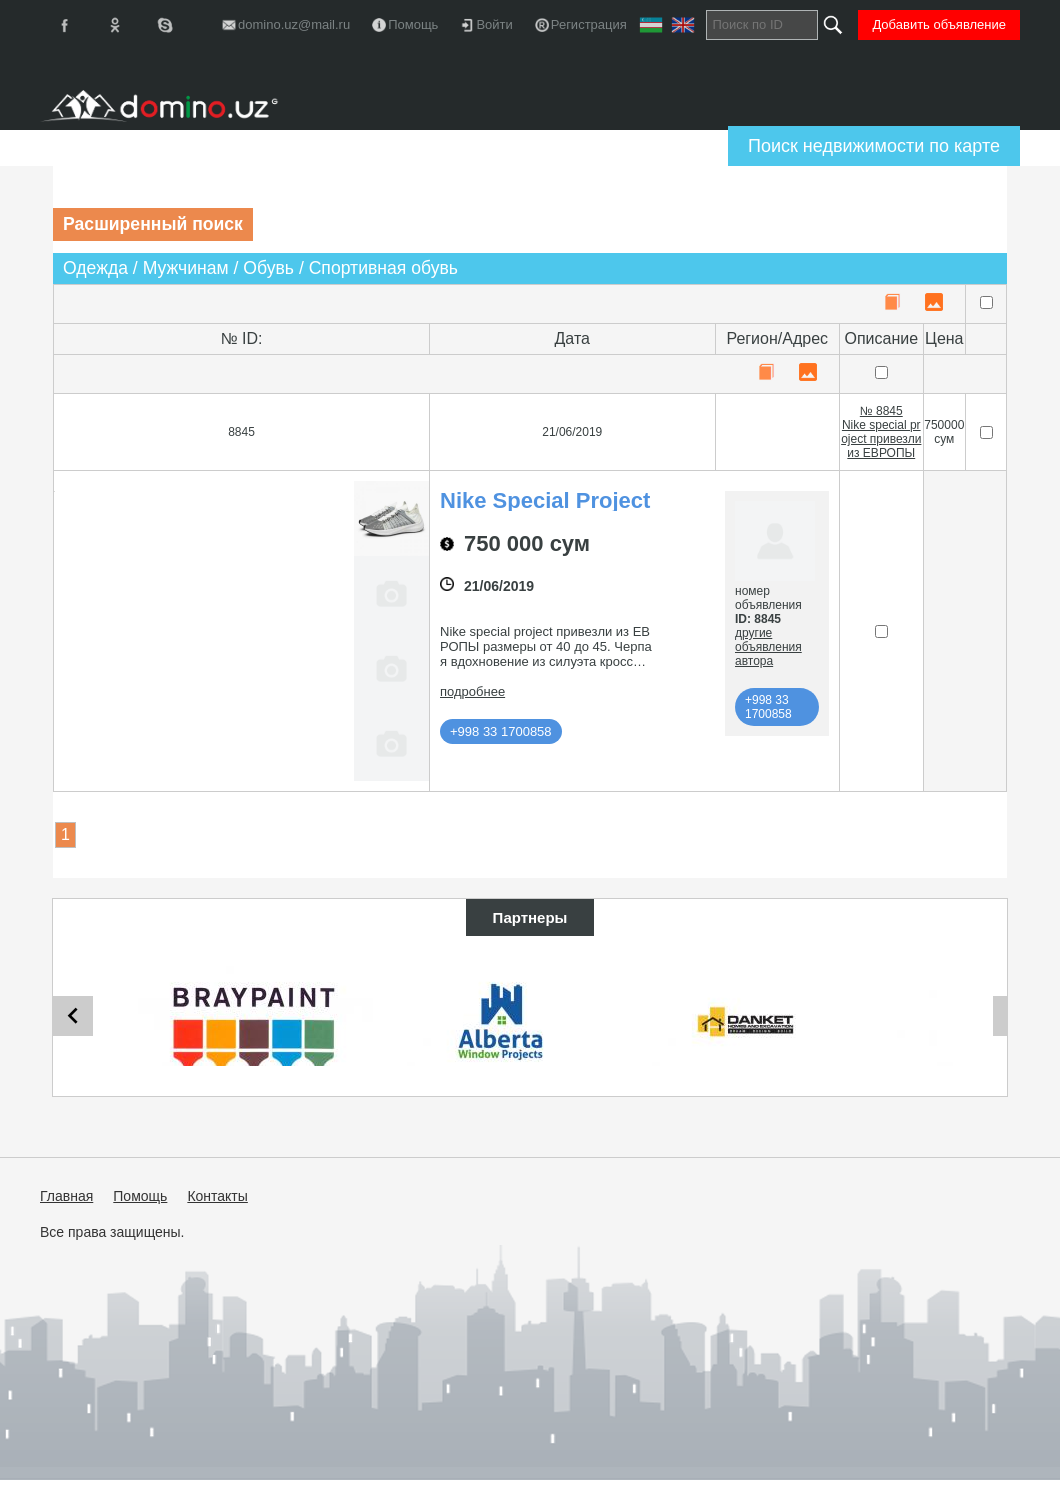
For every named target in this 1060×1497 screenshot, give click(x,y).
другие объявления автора (768, 647)
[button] (204, 767)
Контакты (217, 1199)
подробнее (472, 691)
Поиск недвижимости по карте (874, 146)
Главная (66, 1199)
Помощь (140, 1199)
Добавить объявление (939, 24)
